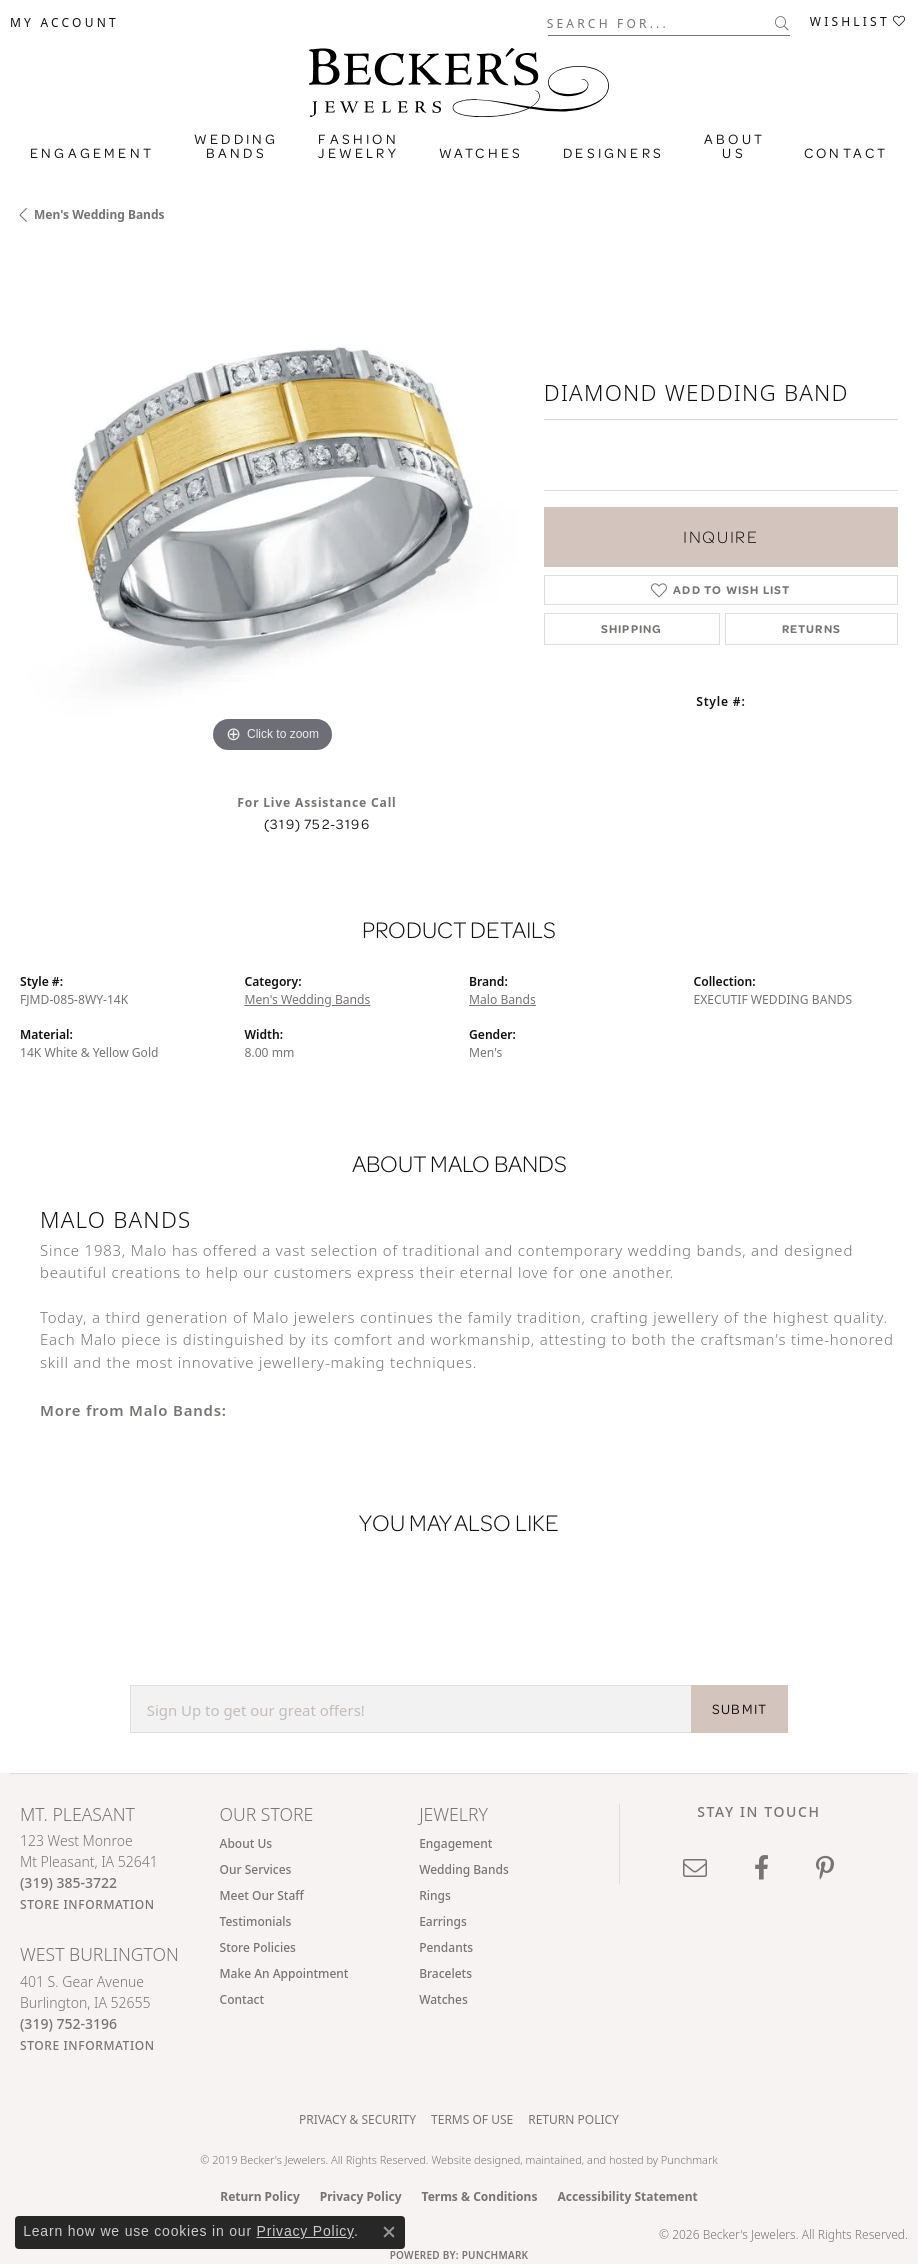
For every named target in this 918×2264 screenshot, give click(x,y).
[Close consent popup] (389, 2232)
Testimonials (256, 1921)
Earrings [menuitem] (443, 1921)
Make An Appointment (284, 1973)
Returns (811, 628)
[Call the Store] (68, 1882)
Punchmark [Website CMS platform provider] (495, 2255)
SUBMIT (739, 1709)
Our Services (256, 1869)
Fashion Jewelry (358, 146)
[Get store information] (87, 1904)
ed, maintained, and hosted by (584, 2159)
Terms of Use (472, 2119)
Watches (481, 153)
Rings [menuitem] (435, 1895)
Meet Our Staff (262, 1895)
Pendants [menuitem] (446, 1947)
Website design (469, 2159)
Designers (613, 153)
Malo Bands (502, 999)
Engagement (92, 153)
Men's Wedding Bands (99, 214)
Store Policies (258, 1947)
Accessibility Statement (627, 2196)
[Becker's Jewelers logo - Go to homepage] (459, 77)
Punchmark (689, 2159)
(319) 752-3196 (317, 824)
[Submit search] (782, 23)
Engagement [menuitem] (455, 1843)
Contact (846, 153)
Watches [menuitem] (443, 1999)
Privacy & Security (357, 2119)
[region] (272, 506)
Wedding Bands (236, 146)
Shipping (632, 628)
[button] (64, 23)
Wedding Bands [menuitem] (464, 1869)
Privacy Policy (361, 2196)
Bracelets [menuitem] (445, 1973)
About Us (734, 146)
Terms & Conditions (480, 2196)
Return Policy (573, 2119)
